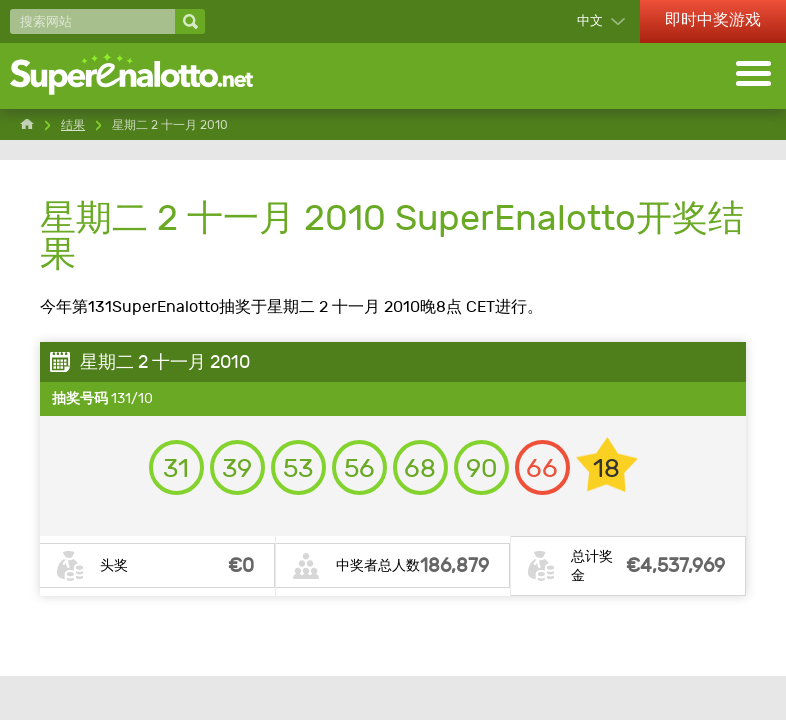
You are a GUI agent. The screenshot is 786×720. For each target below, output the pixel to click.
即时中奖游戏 (713, 19)
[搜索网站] (92, 21)
